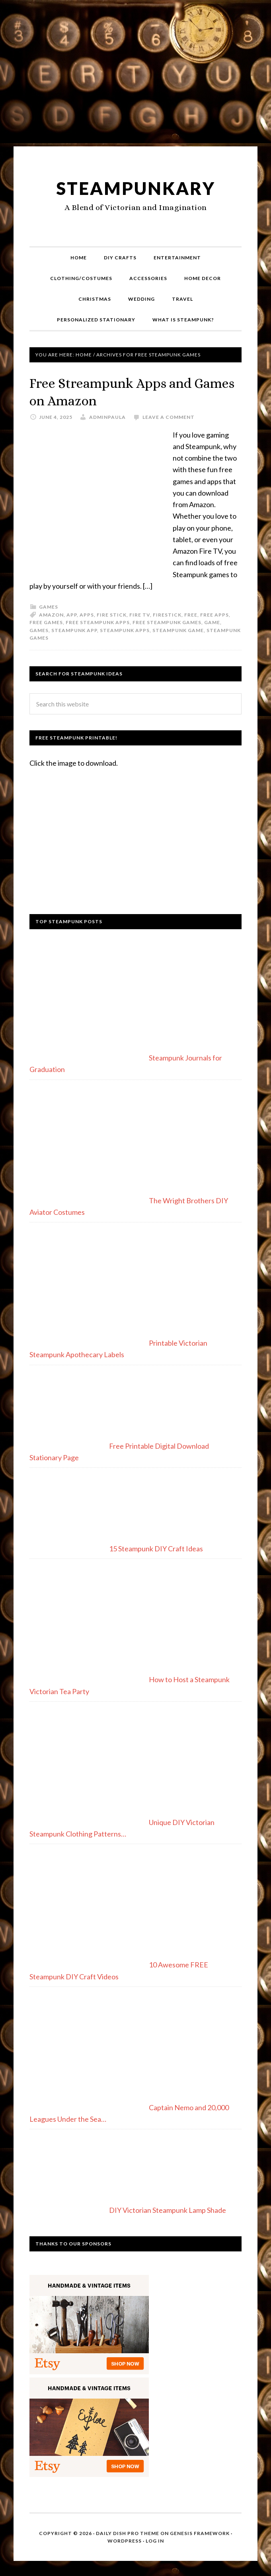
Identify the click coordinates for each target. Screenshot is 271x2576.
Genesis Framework (200, 2532)
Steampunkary (135, 187)
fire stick (112, 614)
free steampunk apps (98, 622)
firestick (167, 614)
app (71, 614)
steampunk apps (125, 629)
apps (87, 614)
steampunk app (74, 629)
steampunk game (178, 629)
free (190, 614)
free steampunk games (167, 622)
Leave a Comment (168, 416)
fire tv (139, 614)
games (39, 629)
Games (48, 606)
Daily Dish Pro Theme (127, 2532)
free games (46, 622)
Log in (155, 2540)
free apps (214, 614)
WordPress (124, 2540)
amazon (51, 614)
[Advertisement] (135, 76)
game (212, 622)
